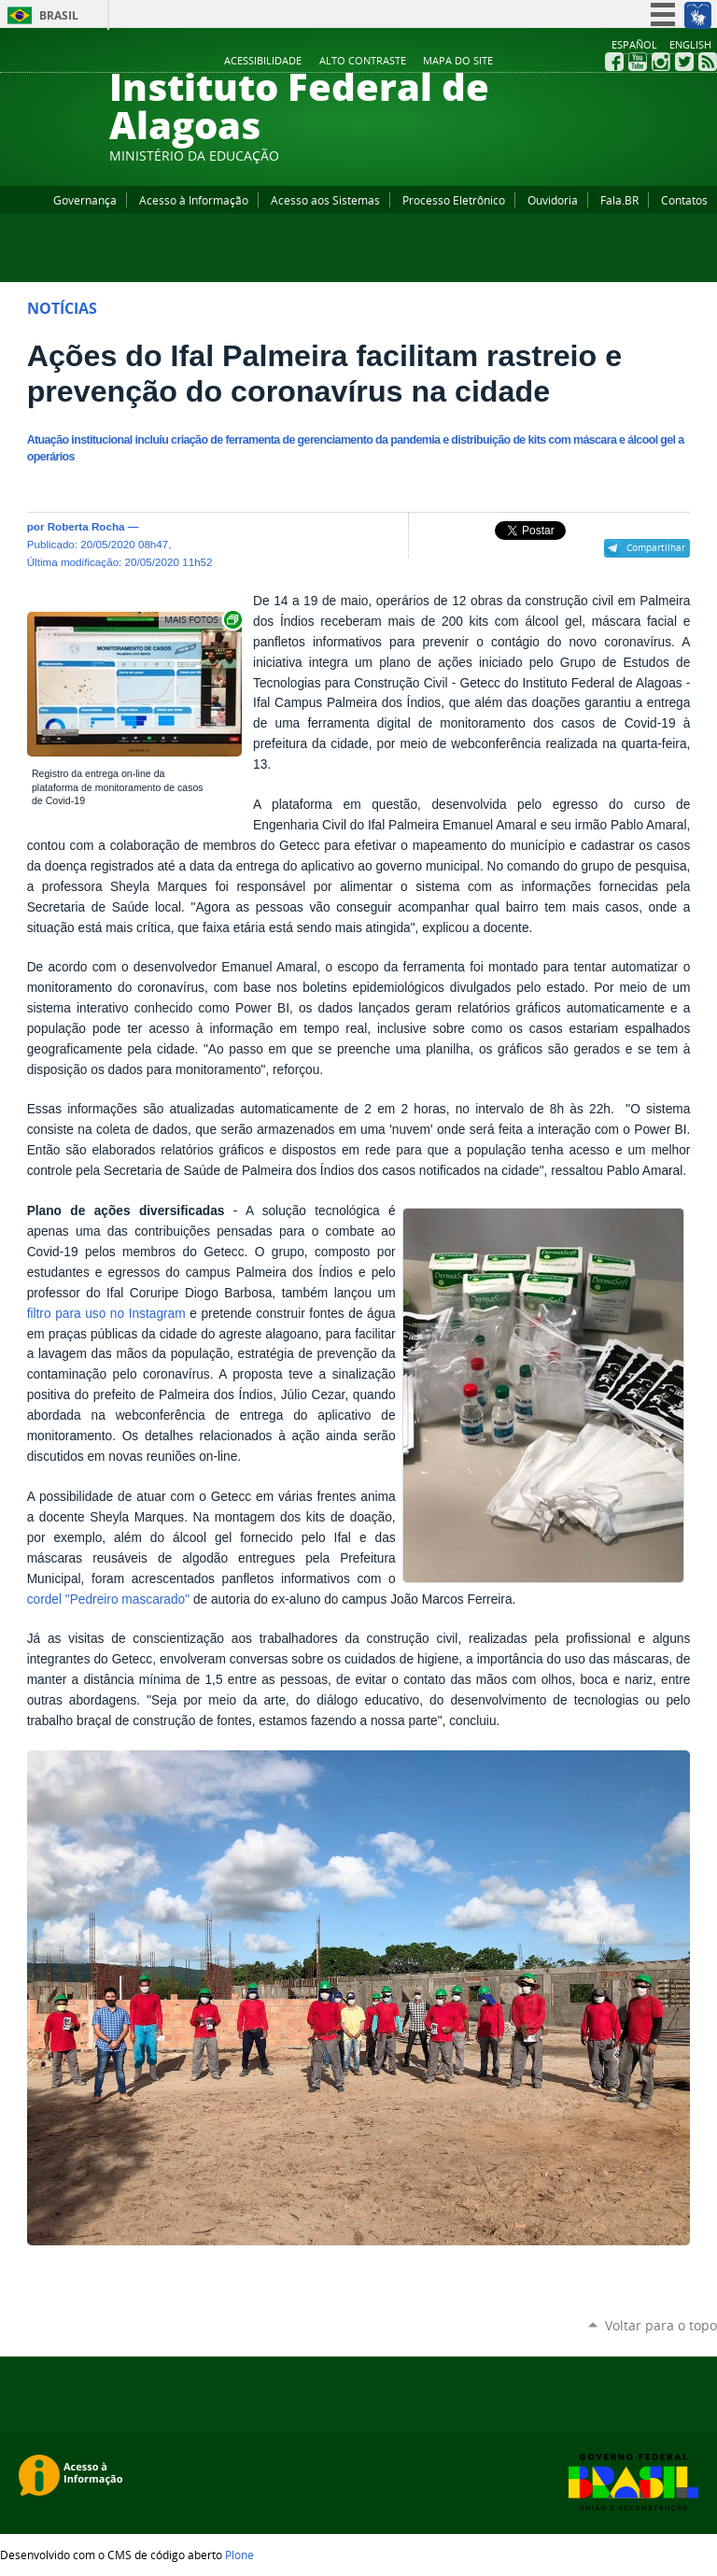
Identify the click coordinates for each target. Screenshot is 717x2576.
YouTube (637, 61)
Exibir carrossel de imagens (201, 619)
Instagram (661, 61)
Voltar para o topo (661, 2325)
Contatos (684, 199)
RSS (707, 61)
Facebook (614, 61)
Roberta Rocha (86, 526)
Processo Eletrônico (453, 199)
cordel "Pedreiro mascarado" (108, 1599)
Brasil (58, 15)
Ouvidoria (552, 199)
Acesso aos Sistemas (325, 199)
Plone (239, 2554)
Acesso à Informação (193, 199)
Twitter (684, 61)
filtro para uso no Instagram (106, 1314)
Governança (85, 199)
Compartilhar (655, 547)
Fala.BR (619, 199)
